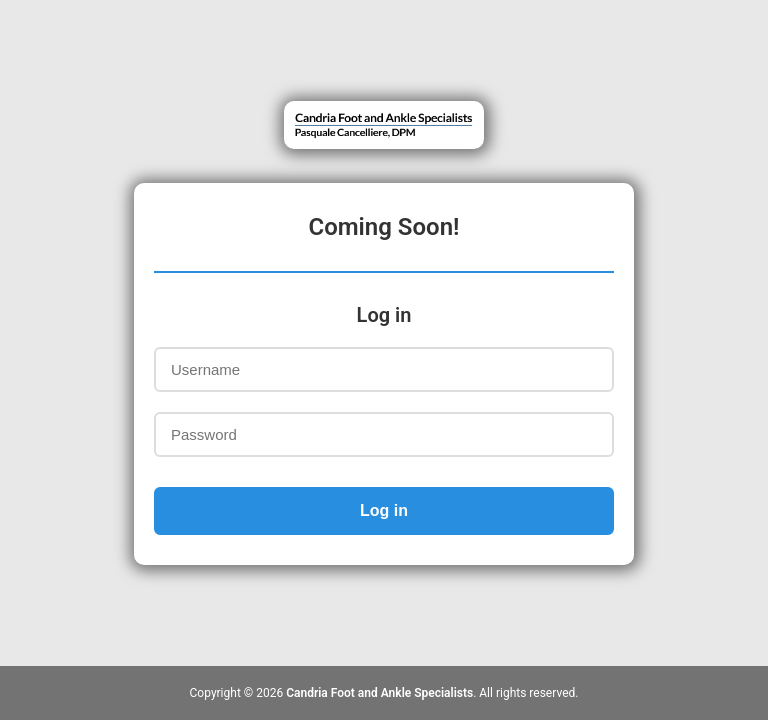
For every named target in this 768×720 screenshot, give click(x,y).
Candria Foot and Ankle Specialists (379, 693)
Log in (384, 510)
